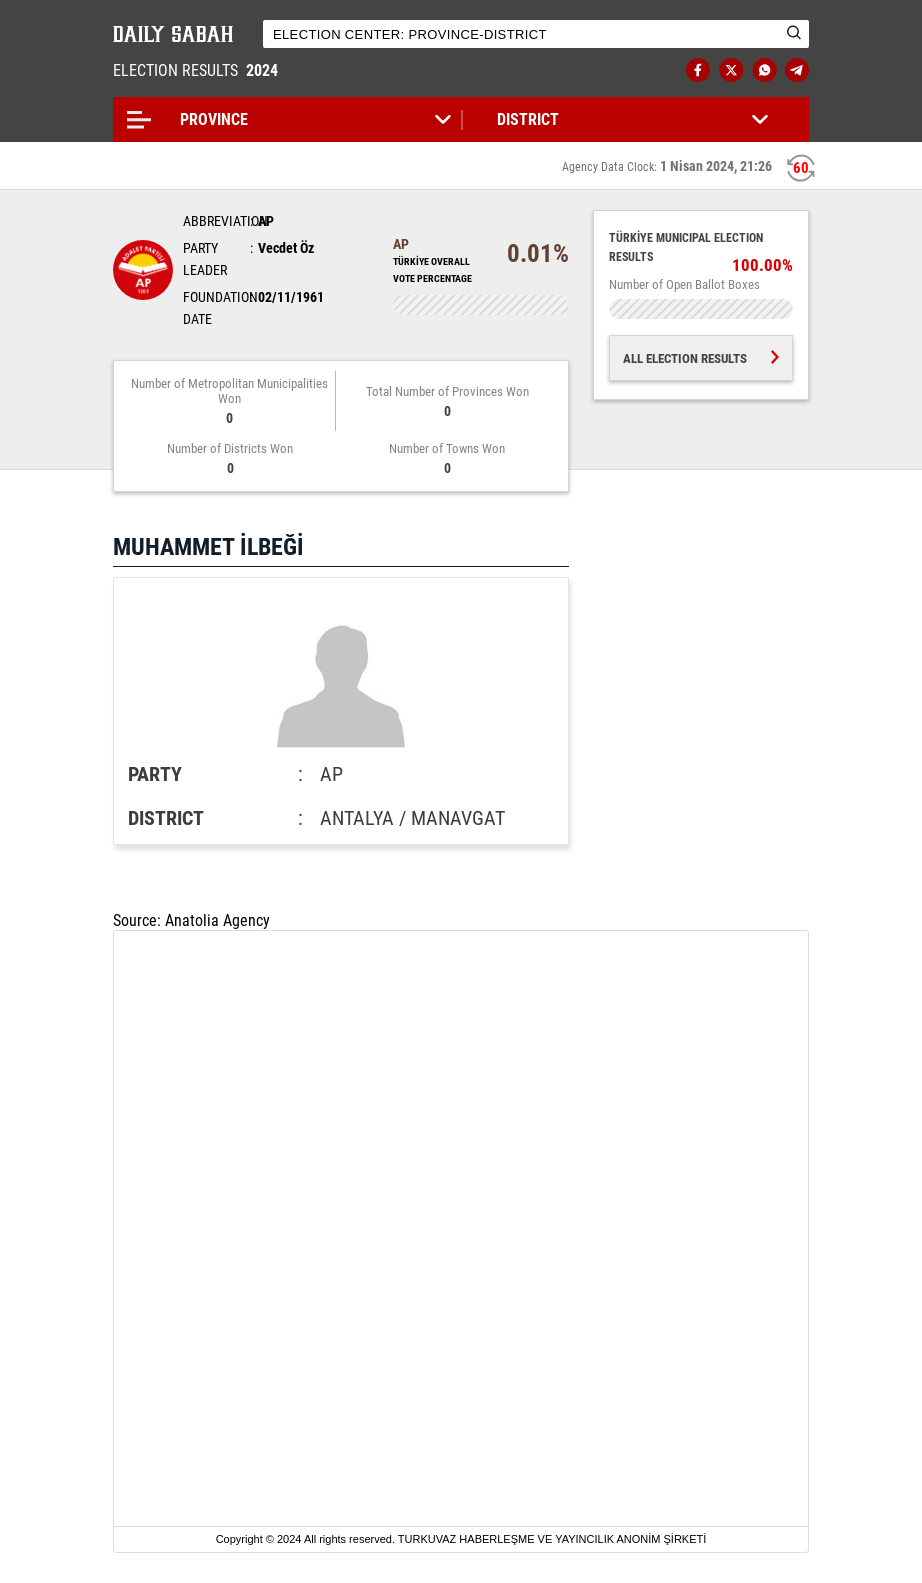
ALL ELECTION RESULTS (701, 358)
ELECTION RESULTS (197, 70)
